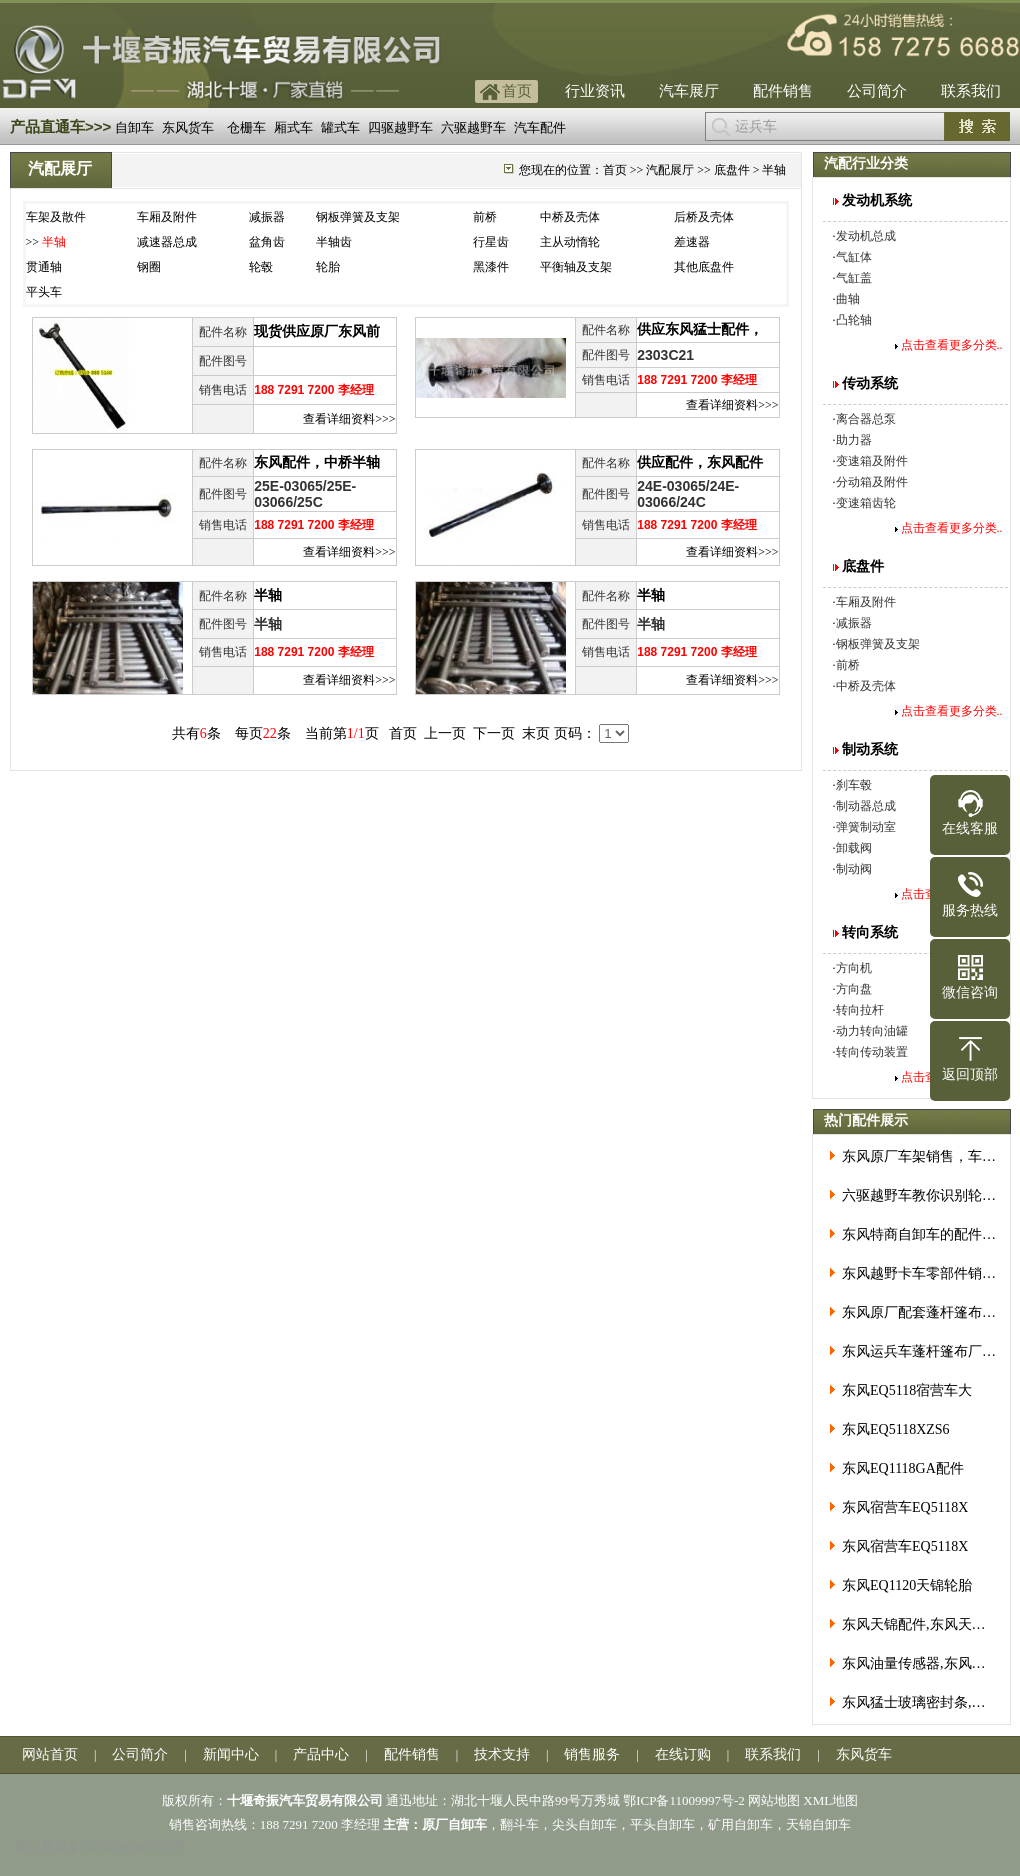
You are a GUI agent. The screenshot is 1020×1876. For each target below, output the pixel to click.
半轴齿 (334, 242)
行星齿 (491, 242)
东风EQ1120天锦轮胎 (907, 1585)
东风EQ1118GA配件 (903, 1468)
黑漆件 (491, 267)
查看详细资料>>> (349, 419)
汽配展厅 (670, 170)
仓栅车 (246, 127)
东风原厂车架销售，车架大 (926, 1156)
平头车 (44, 292)
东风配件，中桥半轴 (317, 462)
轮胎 (328, 267)
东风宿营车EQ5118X (905, 1507)
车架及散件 (56, 217)
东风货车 (188, 127)
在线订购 (683, 1754)
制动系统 (870, 749)
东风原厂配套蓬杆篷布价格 (926, 1312)
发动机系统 (877, 200)
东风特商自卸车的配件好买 (926, 1234)
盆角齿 (267, 242)
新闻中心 (231, 1754)
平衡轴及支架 (576, 267)
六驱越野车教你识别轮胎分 (926, 1195)
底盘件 (863, 566)
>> (46, 242)
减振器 (267, 217)
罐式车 (340, 127)
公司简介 (877, 91)
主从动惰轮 (570, 242)
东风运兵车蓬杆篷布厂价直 (926, 1351)
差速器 (692, 242)
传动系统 (870, 383)
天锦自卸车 (818, 1824)
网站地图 (774, 1800)
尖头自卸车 (584, 1824)
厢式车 (293, 127)
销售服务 (592, 1754)
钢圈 (149, 267)
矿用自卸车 (740, 1824)
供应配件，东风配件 (700, 462)
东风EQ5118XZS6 (896, 1429)
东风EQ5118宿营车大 (907, 1390)
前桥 (485, 217)
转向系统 (870, 932)
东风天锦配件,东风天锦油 (921, 1624)
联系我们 (971, 91)
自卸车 (134, 127)
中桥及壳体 (570, 217)
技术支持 (502, 1754)
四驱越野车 (400, 127)
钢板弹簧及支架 (358, 217)
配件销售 (783, 91)
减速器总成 (167, 242)
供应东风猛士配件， (700, 329)
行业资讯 (595, 91)
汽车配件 (540, 127)
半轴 (268, 595)
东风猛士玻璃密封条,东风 (921, 1702)
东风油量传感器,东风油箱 (921, 1663)
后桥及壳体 (704, 217)
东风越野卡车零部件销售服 (926, 1273)
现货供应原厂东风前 (317, 331)
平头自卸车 (662, 1824)
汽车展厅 (689, 91)
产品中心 (321, 1754)
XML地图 (830, 1800)
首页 (517, 91)
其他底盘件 (704, 267)
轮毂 (261, 267)
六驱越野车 (473, 127)
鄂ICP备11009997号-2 (684, 1800)
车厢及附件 (167, 217)
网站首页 (50, 1754)
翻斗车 (519, 1824)
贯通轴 (44, 267)
